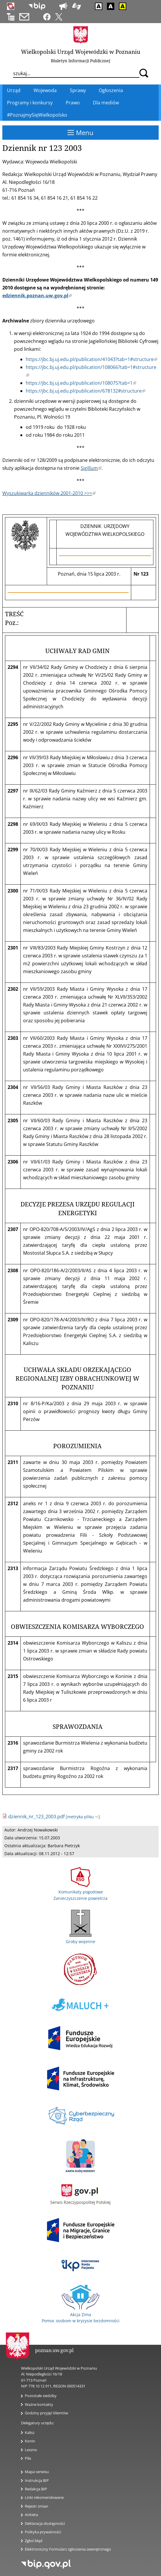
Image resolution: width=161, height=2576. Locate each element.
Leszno (31, 2449)
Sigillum (91, 468)
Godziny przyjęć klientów (46, 2413)
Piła (28, 2458)
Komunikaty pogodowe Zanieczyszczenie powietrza (80, 1892)
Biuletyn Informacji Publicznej (80, 60)
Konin (30, 2441)
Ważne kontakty (39, 2404)
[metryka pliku (83, 1816)
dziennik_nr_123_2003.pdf (36, 1816)
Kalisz (29, 2432)
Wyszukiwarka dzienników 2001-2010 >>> (49, 493)
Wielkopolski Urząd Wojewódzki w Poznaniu (80, 52)
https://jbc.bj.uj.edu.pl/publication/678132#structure (85, 391)
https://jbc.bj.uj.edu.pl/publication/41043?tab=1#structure (91, 359)
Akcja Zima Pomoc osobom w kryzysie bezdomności (81, 2314)
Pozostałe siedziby (41, 2395)
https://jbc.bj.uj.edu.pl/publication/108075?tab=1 (81, 383)
